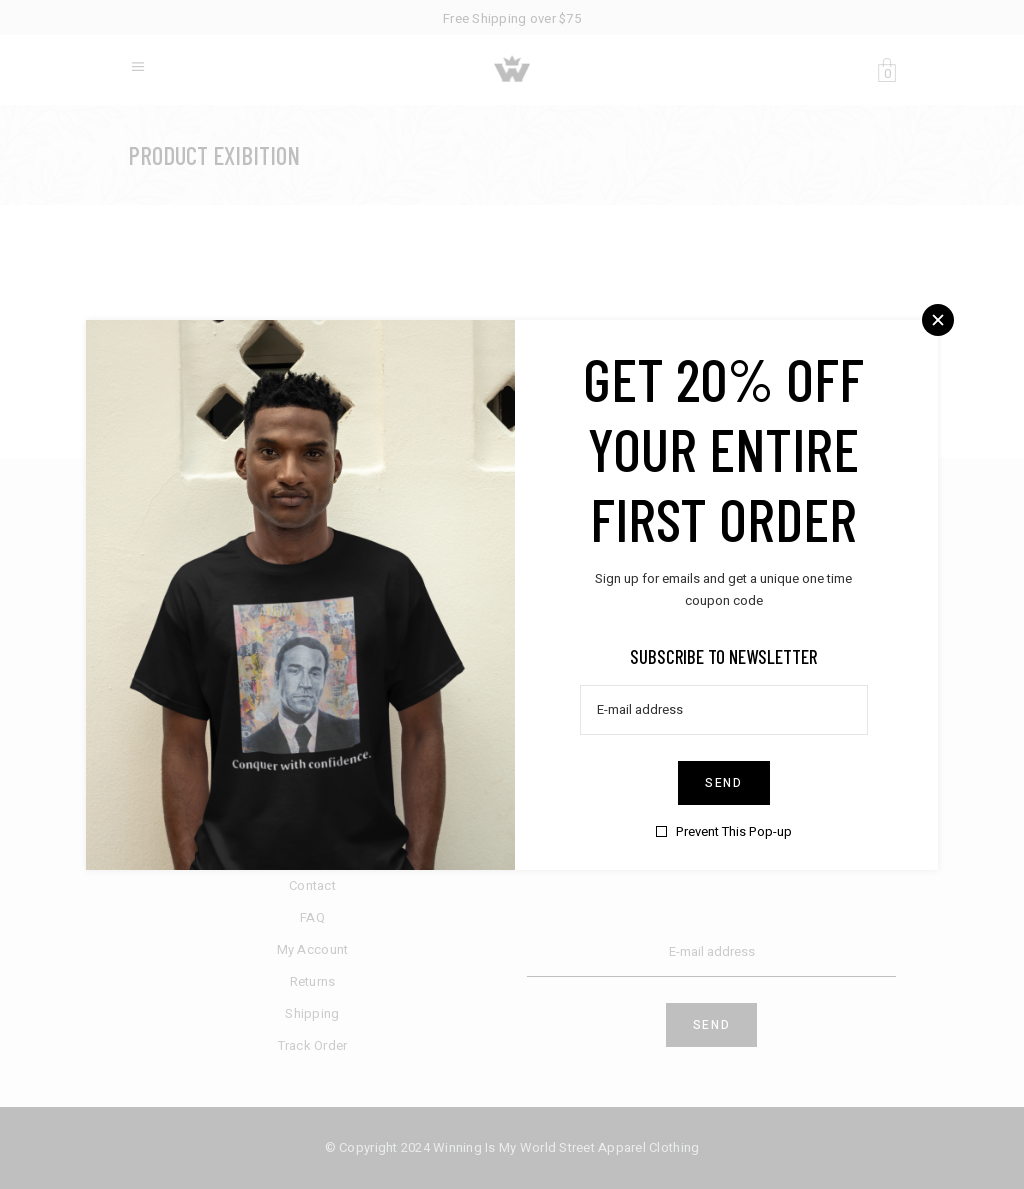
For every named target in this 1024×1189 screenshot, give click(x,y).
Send (724, 782)
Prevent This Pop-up (734, 830)
